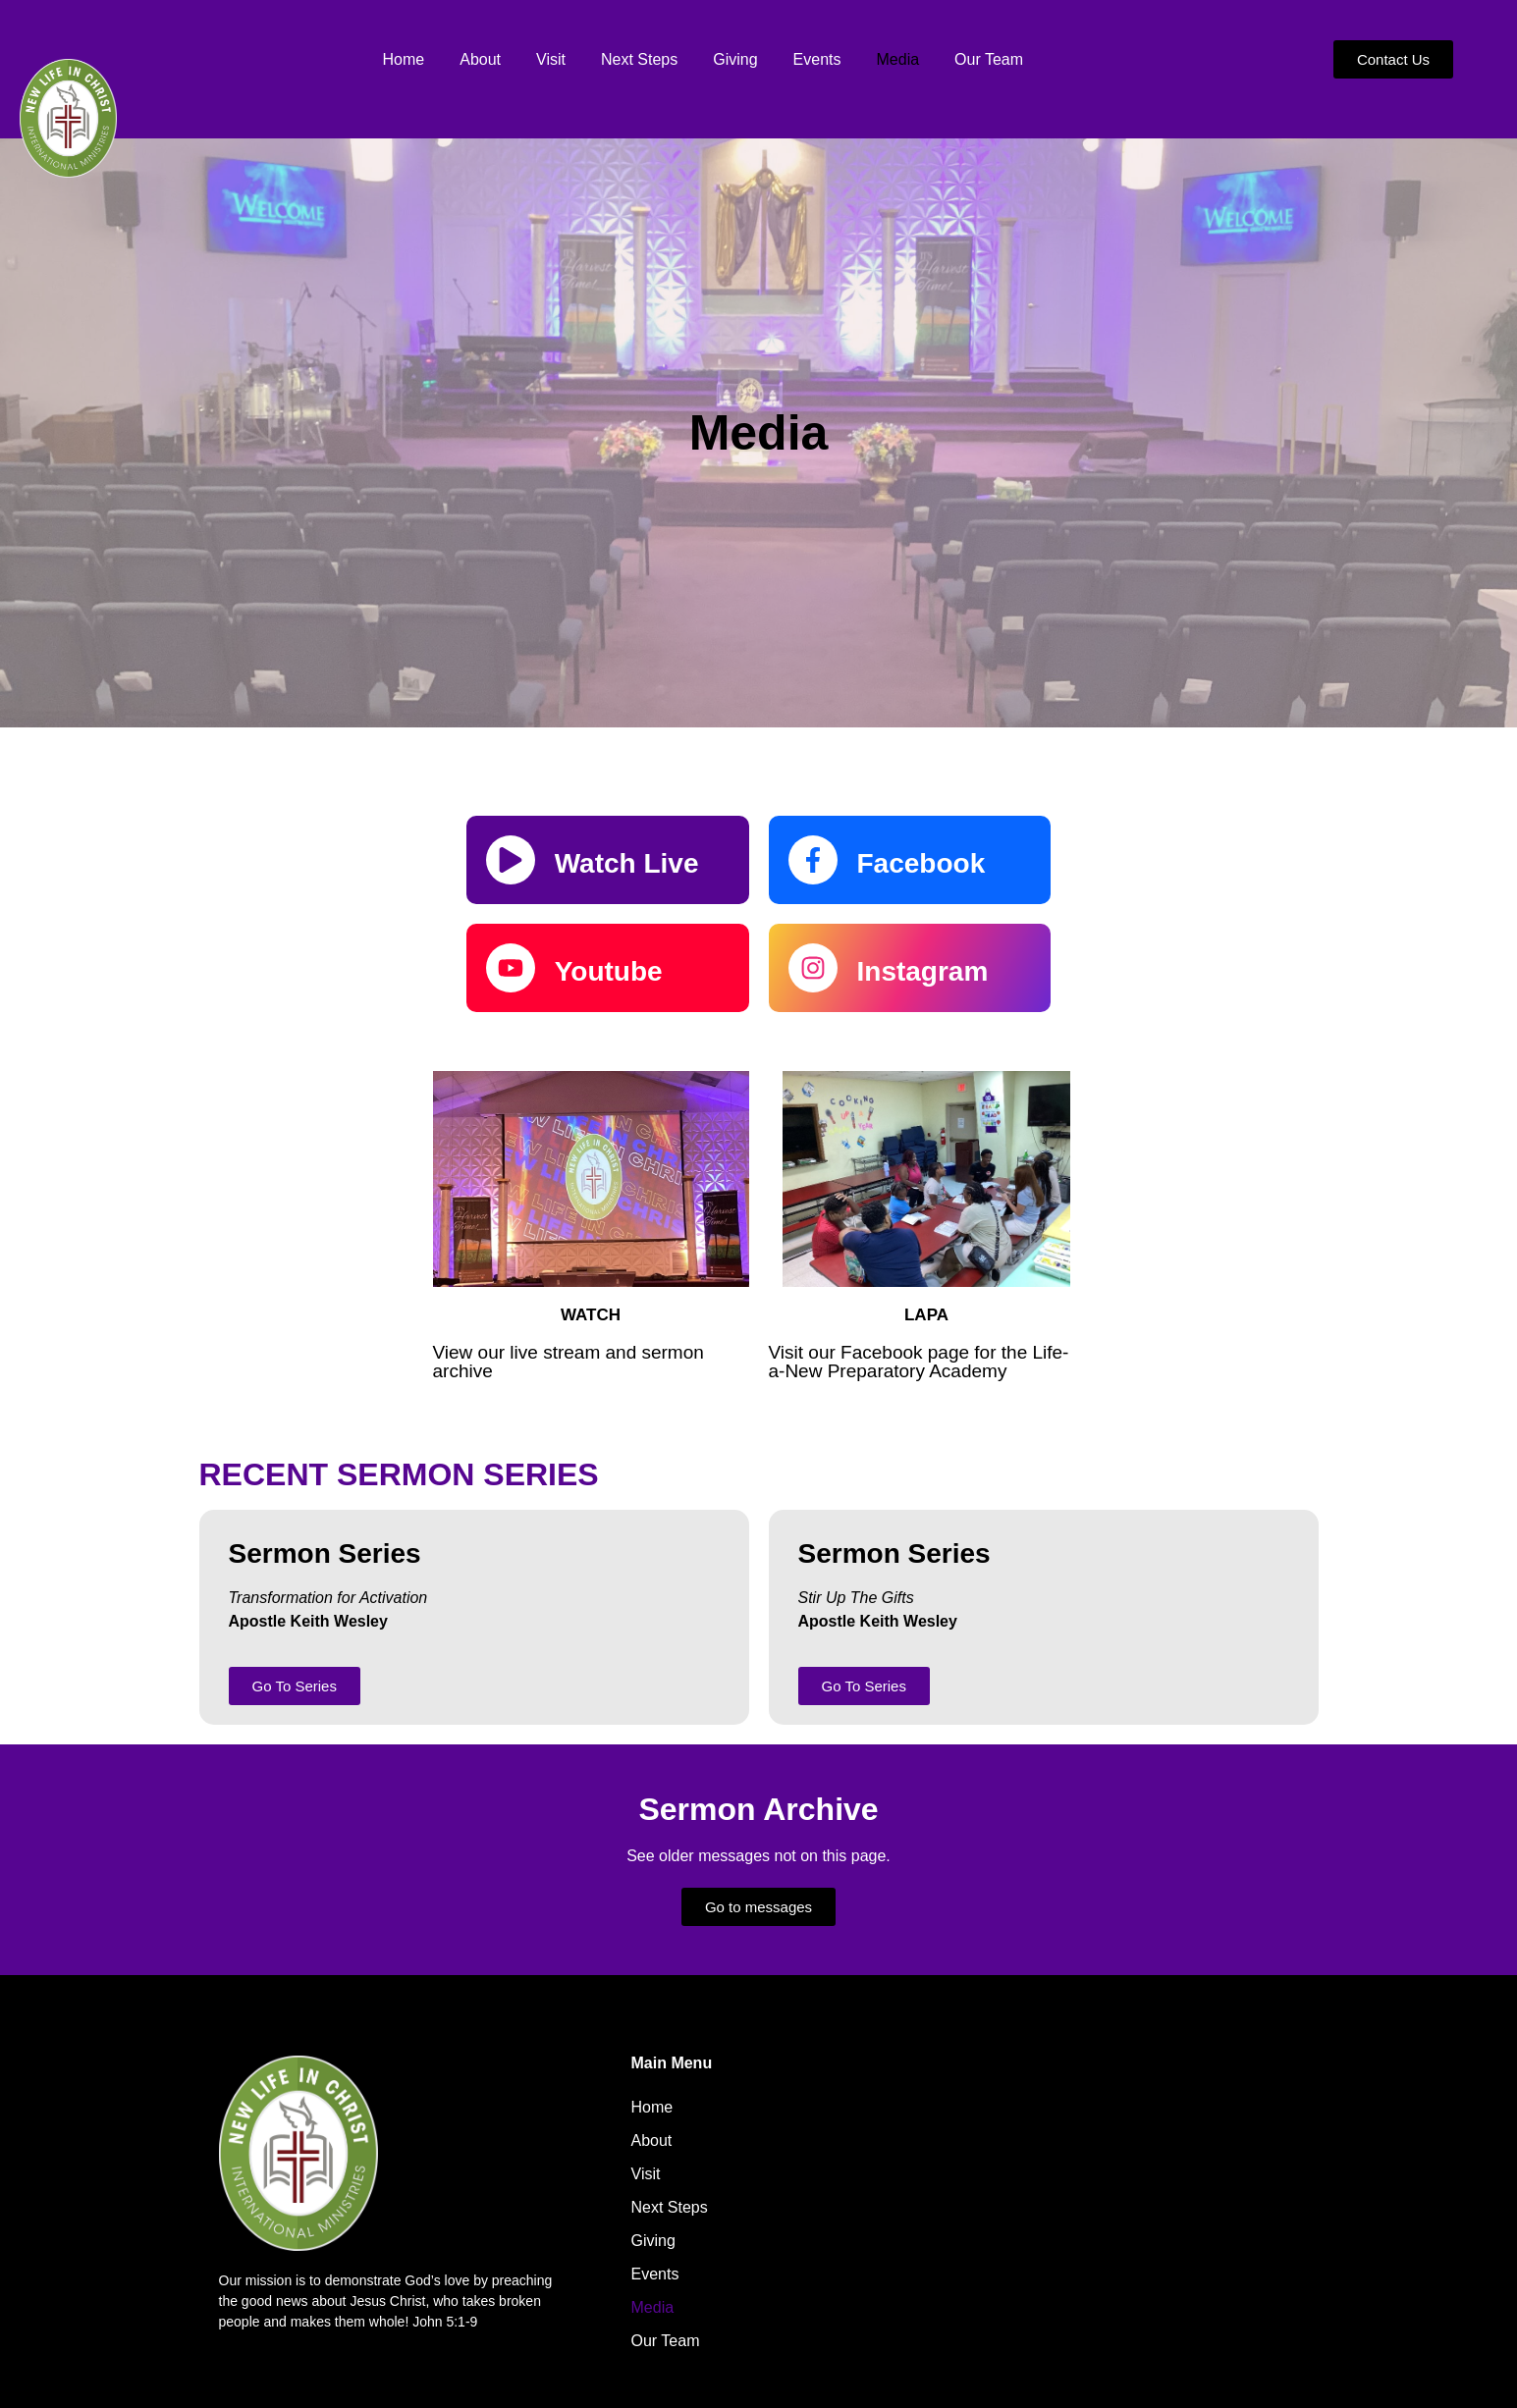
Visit (551, 59)
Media (898, 59)
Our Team (988, 59)
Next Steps (639, 59)
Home (404, 59)
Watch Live (627, 863)
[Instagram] (813, 967)
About (480, 59)
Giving (735, 59)
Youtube (609, 971)
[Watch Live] (510, 859)
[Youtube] (510, 967)
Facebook (921, 863)
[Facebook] (813, 859)
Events (817, 59)
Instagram (923, 971)
